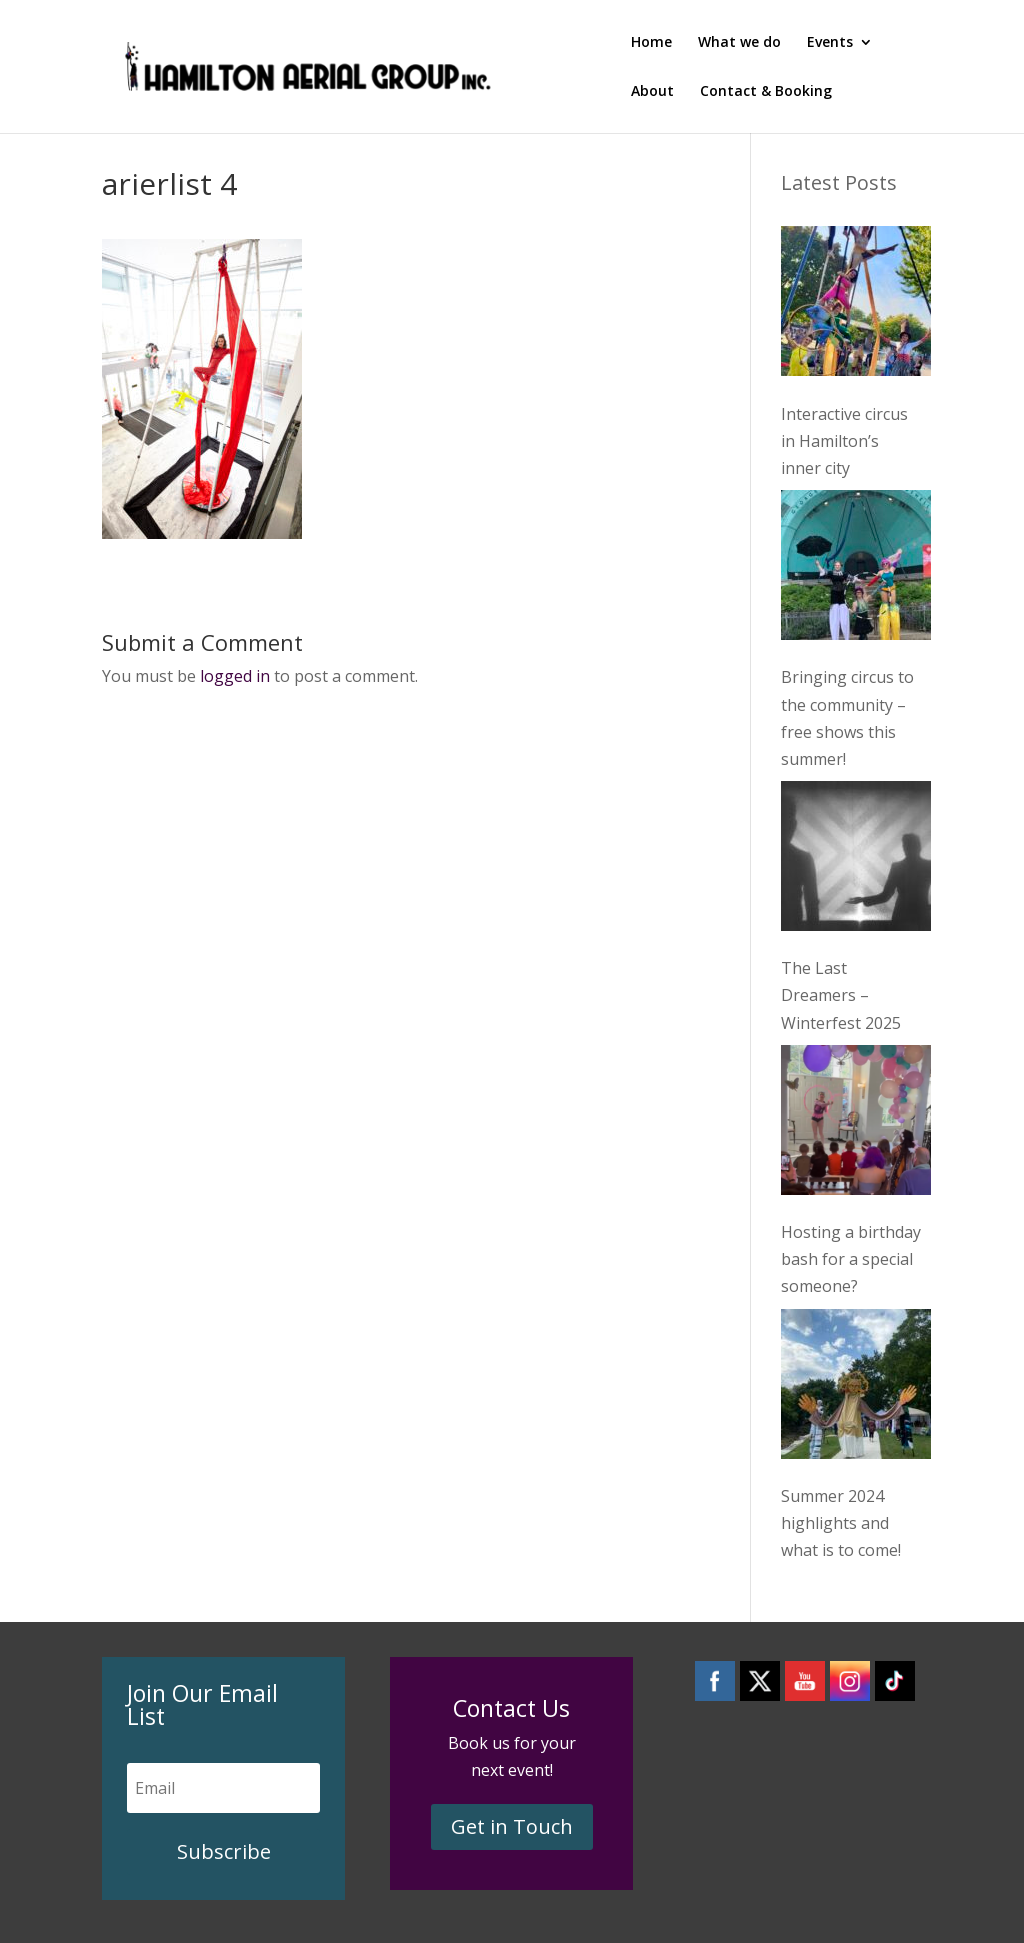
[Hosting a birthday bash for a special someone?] (856, 1124)
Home (651, 43)
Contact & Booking (766, 92)
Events (830, 43)
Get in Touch (512, 1826)
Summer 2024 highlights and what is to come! (841, 1523)
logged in (235, 676)
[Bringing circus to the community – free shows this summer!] (856, 569)
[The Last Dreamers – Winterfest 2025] (856, 860)
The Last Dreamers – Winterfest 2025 (841, 995)
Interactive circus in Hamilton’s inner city (844, 441)
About (652, 92)
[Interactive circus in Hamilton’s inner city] (856, 305)
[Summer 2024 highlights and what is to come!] (856, 1388)
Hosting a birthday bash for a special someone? (851, 1259)
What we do (739, 43)
